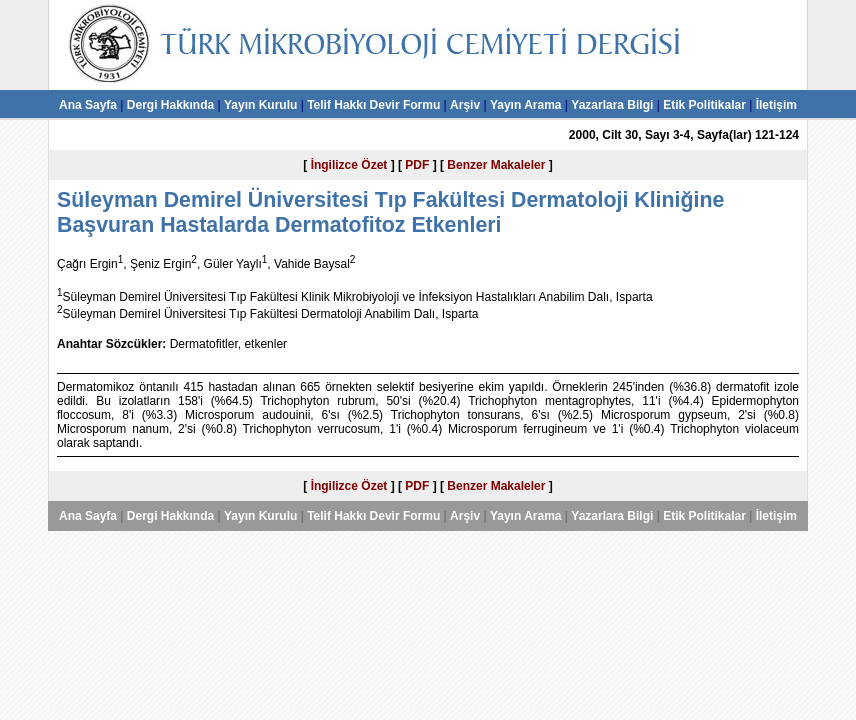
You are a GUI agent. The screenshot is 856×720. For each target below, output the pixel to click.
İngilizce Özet (349, 165)
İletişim (776, 105)
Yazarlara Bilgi (612, 105)
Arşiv (465, 105)
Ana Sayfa (88, 105)
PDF (417, 165)
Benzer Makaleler (496, 165)
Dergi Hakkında (170, 105)
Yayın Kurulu (260, 105)
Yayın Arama (526, 105)
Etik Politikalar (704, 105)
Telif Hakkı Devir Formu (373, 105)
